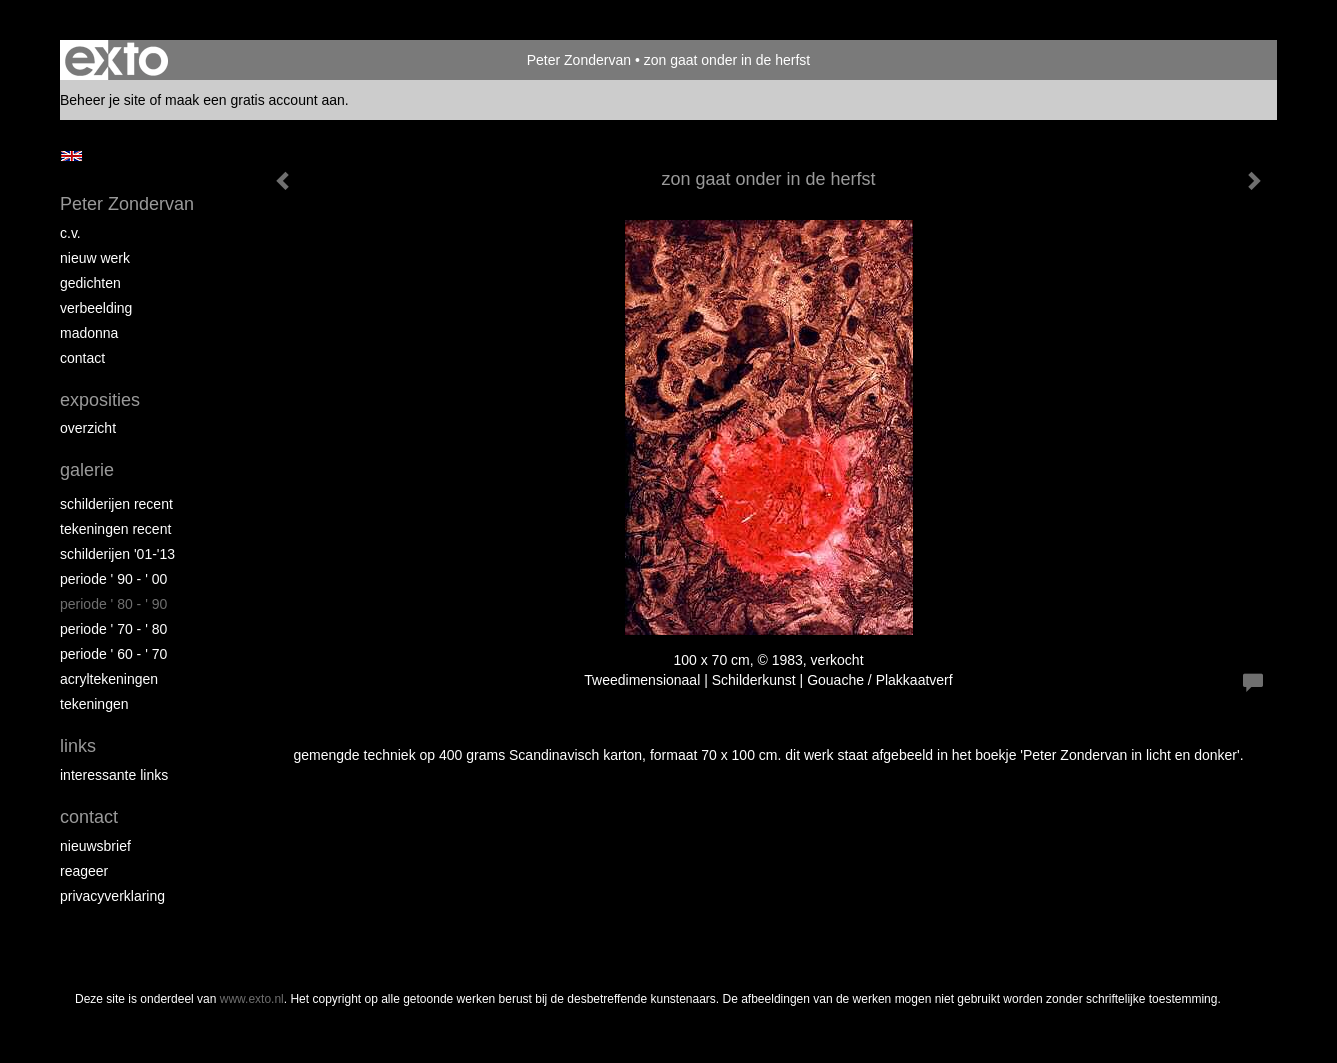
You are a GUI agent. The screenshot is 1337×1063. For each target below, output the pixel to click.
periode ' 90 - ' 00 (113, 579)
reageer (84, 871)
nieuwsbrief (95, 846)
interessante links (114, 775)
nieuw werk (95, 258)
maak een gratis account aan (255, 100)
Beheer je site (103, 100)
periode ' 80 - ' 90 (113, 604)
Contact (89, 817)
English (71, 156)
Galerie (87, 470)
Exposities (100, 400)
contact (82, 358)
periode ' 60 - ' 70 (113, 654)
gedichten (90, 283)
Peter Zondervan (579, 60)
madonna (89, 333)
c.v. (70, 233)
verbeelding (96, 308)
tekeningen (94, 704)
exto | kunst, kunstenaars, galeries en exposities (116, 60)
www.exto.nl (252, 999)
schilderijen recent (116, 504)
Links (78, 746)
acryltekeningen (109, 679)
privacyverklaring (112, 896)
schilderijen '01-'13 (117, 554)
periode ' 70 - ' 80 (113, 629)
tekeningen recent (115, 529)
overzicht (88, 428)
